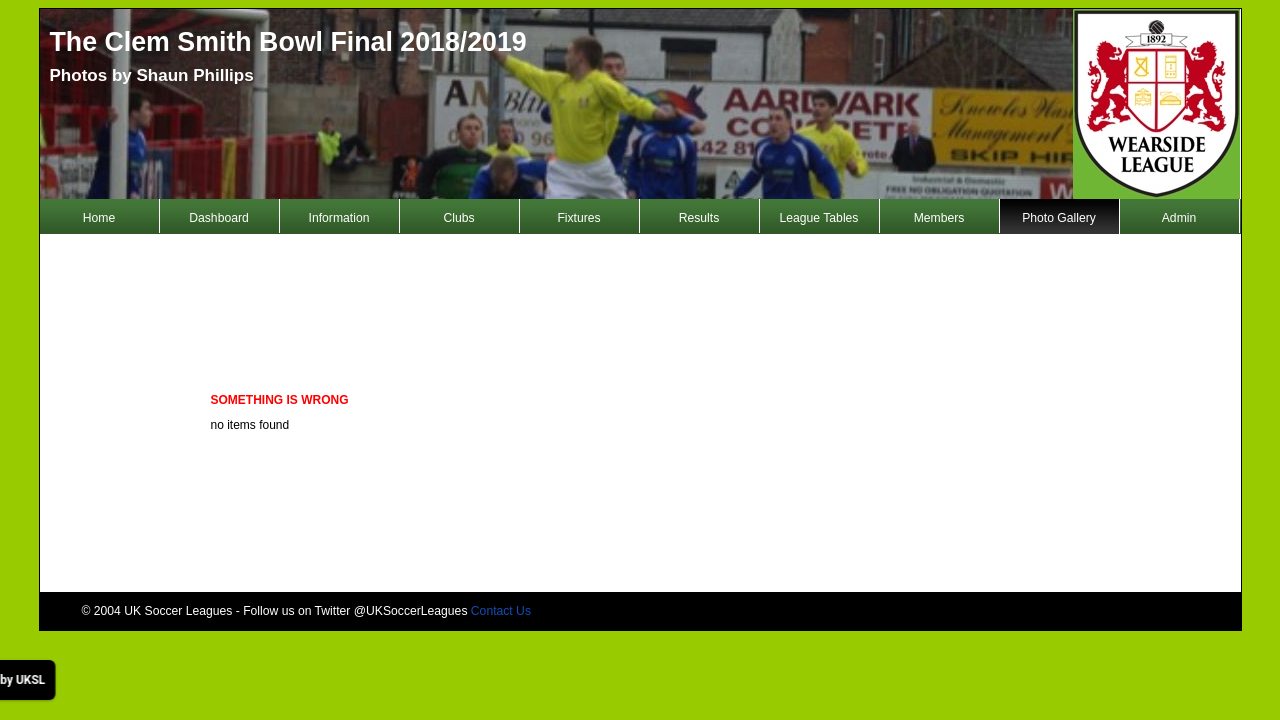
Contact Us (501, 611)
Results (699, 218)
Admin (1179, 218)
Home (99, 218)
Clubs (458, 218)
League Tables (819, 218)
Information (339, 218)
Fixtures (578, 218)
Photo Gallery (1059, 218)
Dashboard (218, 218)
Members (939, 218)
